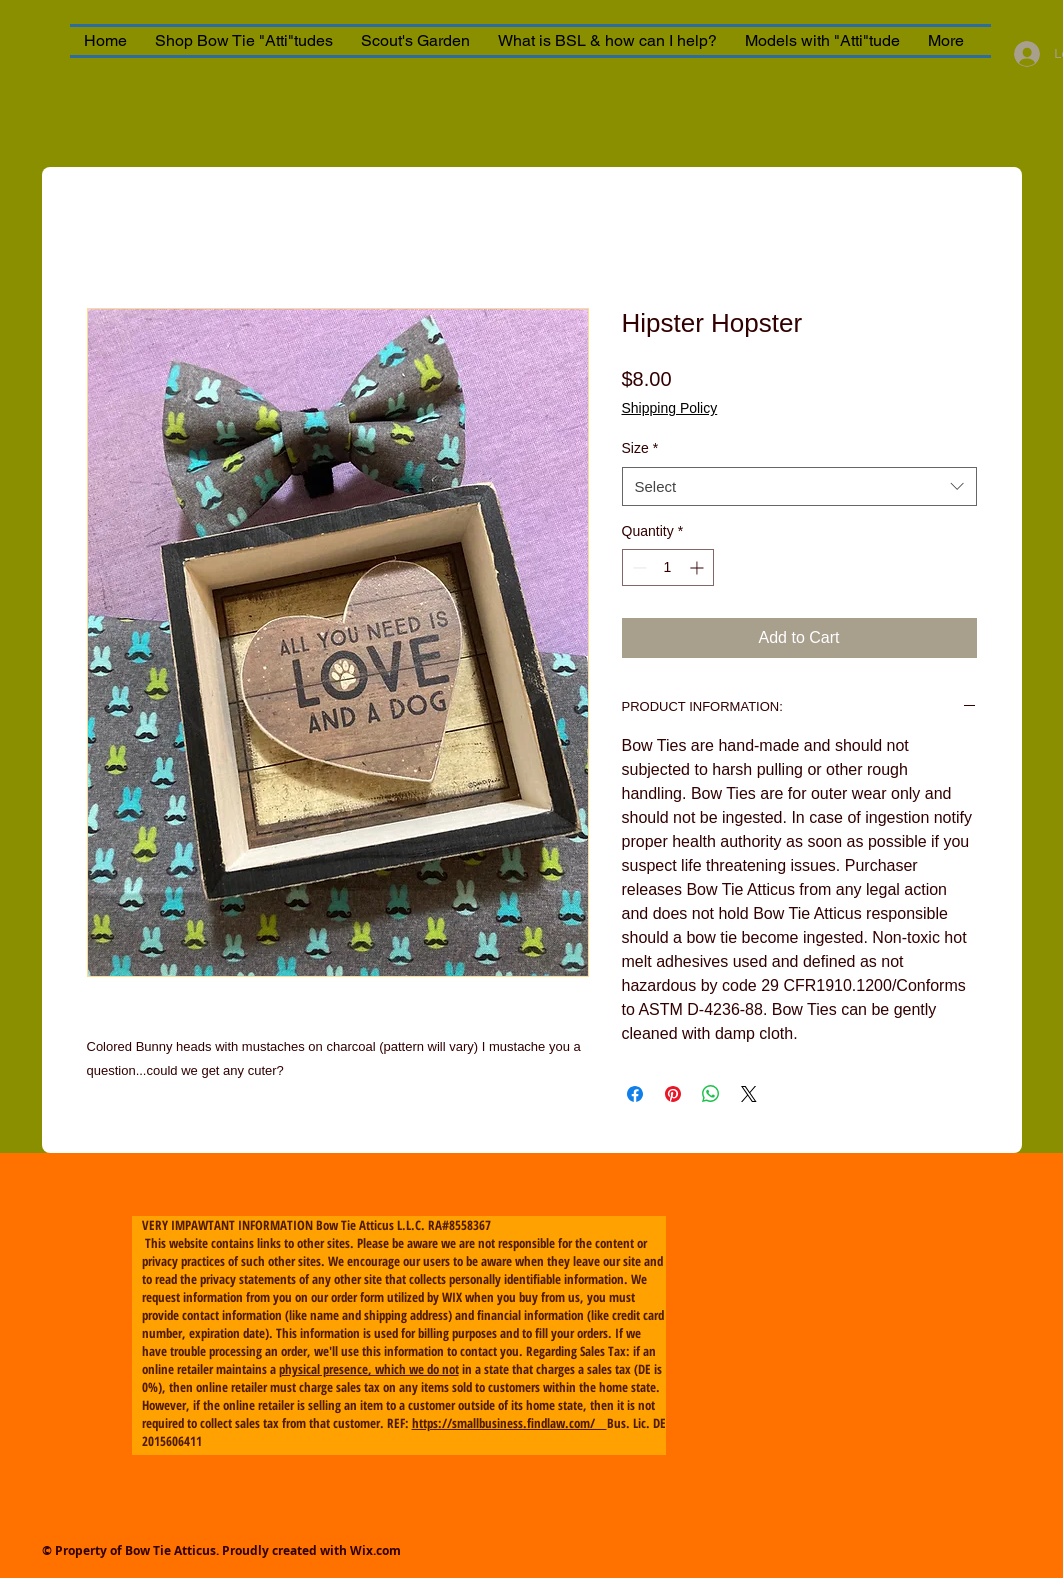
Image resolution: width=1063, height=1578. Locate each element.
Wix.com (375, 1550)
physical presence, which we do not (369, 1369)
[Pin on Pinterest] (673, 1094)
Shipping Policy (670, 408)
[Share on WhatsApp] (711, 1094)
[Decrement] (637, 567)
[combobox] (799, 486)
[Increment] (698, 567)
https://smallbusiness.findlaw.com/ (509, 1423)
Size (640, 448)
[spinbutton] (668, 567)
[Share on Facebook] (635, 1094)
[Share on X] (749, 1094)
